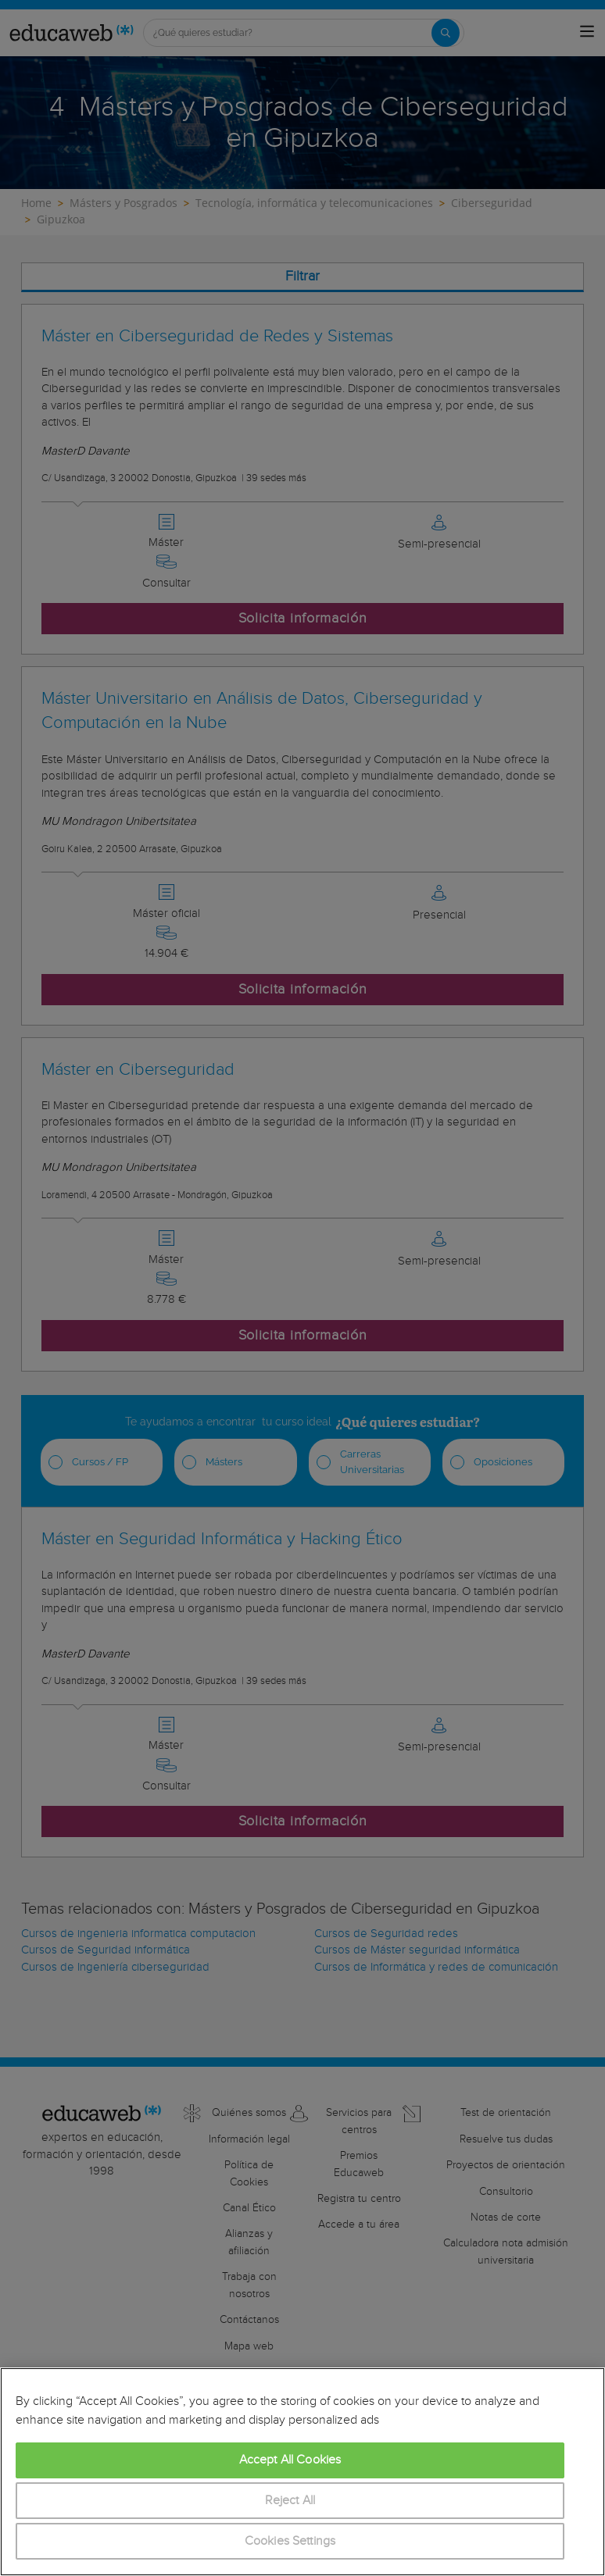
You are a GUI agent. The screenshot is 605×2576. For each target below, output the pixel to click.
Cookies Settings (290, 2541)
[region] (302, 2471)
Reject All (290, 2500)
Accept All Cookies (290, 2460)
